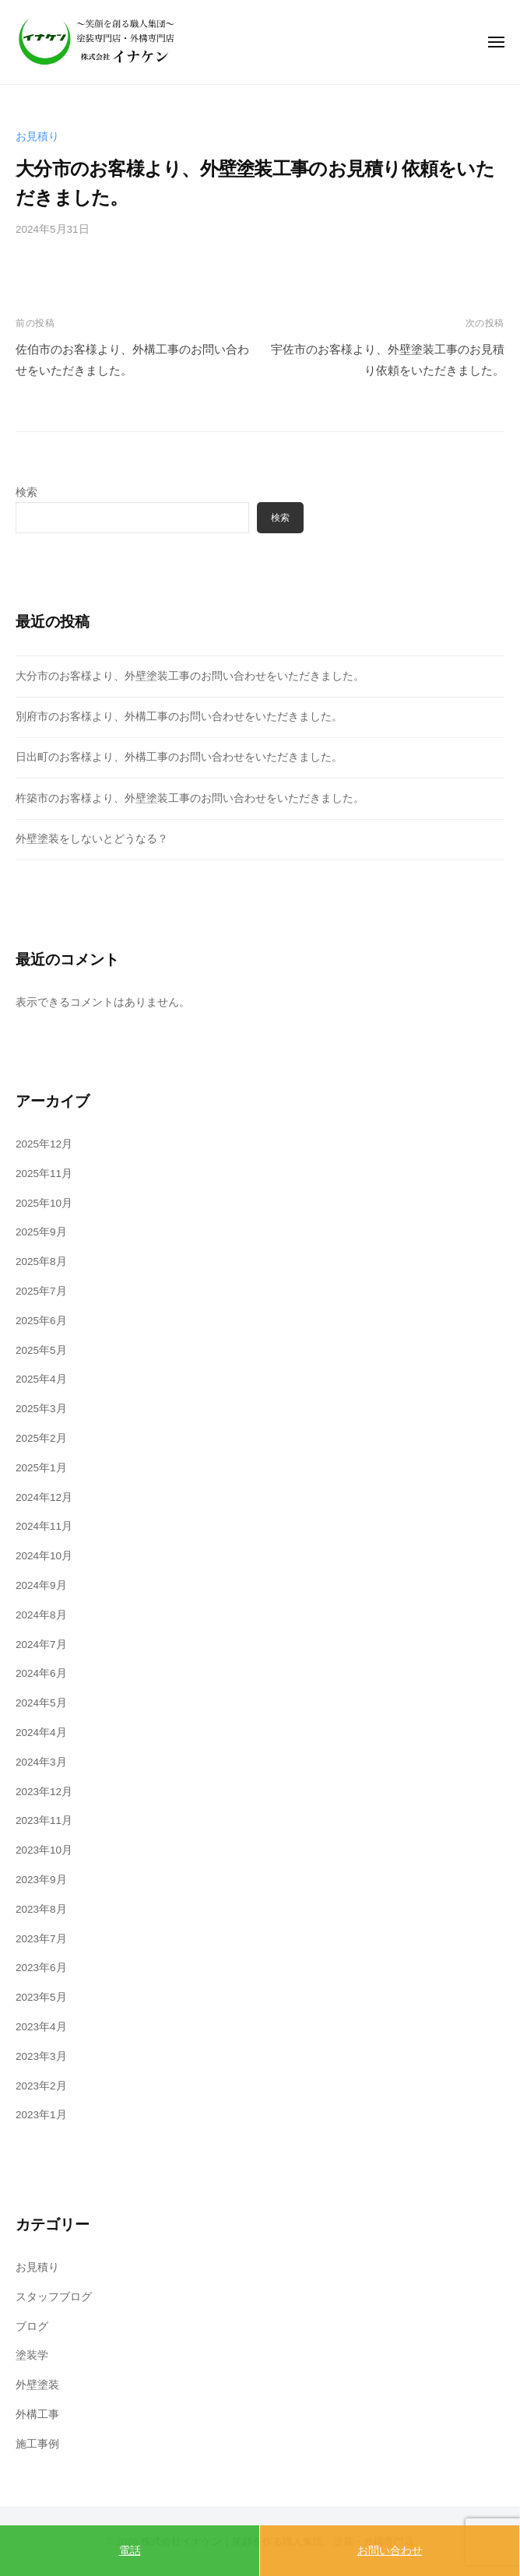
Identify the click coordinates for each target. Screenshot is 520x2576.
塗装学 (32, 2355)
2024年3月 (41, 1762)
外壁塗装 (37, 2385)
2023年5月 (41, 1997)
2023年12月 (44, 1792)
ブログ (32, 2326)
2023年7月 (41, 1939)
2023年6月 (41, 1967)
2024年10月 (44, 1556)
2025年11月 (44, 1173)
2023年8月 (41, 1909)
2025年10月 (44, 1203)
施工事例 (37, 2444)
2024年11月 (44, 1526)
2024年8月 (41, 1615)
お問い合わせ (390, 2550)
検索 (26, 492)
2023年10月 (44, 1850)
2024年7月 (41, 1644)
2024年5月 (41, 1703)
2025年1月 (41, 1468)
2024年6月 (41, 1673)
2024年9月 (41, 1585)
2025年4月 (41, 1379)
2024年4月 (41, 1732)
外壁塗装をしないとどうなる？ (92, 839)
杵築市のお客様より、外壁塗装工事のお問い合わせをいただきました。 (190, 798)
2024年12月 (44, 1497)
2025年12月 (44, 1144)
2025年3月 (41, 1409)
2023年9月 (41, 1879)
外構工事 (37, 2414)
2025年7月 (41, 1291)
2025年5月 (41, 1350)
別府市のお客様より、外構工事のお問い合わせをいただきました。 (179, 716)
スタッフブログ (54, 2297)
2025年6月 (41, 1321)
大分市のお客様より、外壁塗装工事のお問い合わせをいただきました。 (190, 676)
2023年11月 (44, 1820)
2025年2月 (41, 1438)
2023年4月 (41, 2027)
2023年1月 (41, 2115)
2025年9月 (41, 1232)
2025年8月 (41, 1261)
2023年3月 (41, 2056)
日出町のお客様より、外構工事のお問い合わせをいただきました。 (179, 757)
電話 (130, 2550)
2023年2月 (41, 2086)
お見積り (37, 136)
